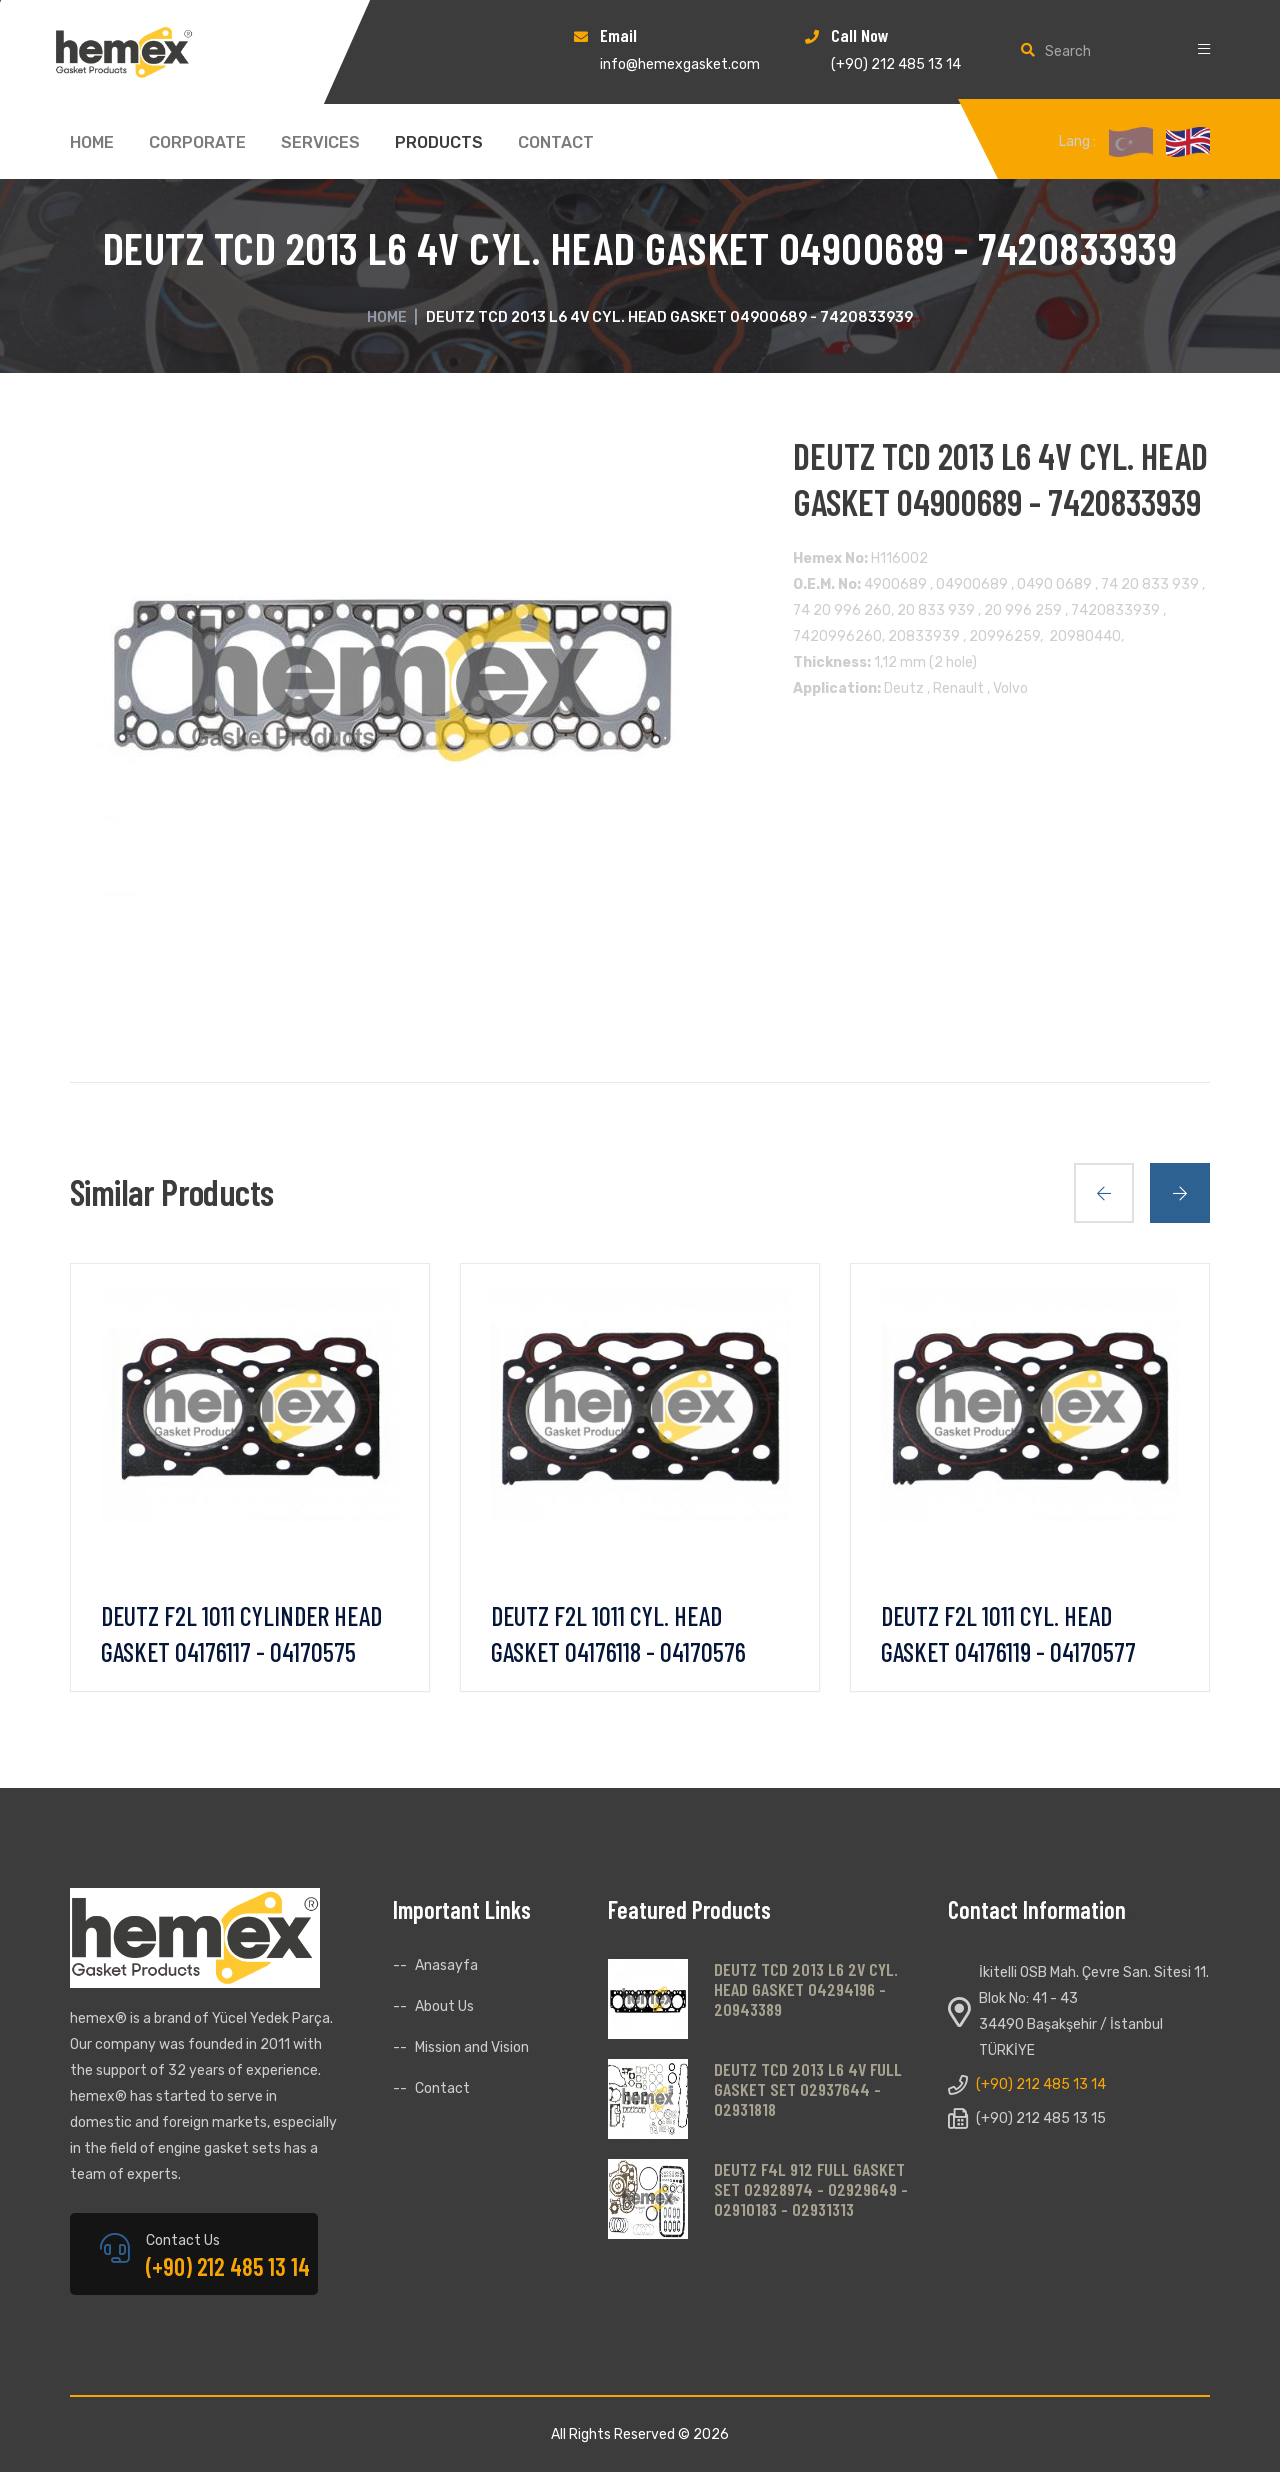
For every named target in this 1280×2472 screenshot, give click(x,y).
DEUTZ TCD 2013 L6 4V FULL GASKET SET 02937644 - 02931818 (808, 2089)
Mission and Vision (472, 2047)
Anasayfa (446, 1965)
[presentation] (1104, 1193)
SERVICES (320, 143)
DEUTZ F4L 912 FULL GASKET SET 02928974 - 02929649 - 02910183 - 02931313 (811, 2189)
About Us (444, 2006)
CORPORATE (197, 143)
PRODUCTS (439, 143)
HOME (92, 143)
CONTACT (556, 143)
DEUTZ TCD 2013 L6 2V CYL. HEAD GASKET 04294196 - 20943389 (806, 1989)
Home (387, 317)
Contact (442, 2088)
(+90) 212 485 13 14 (896, 64)
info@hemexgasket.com (680, 64)
